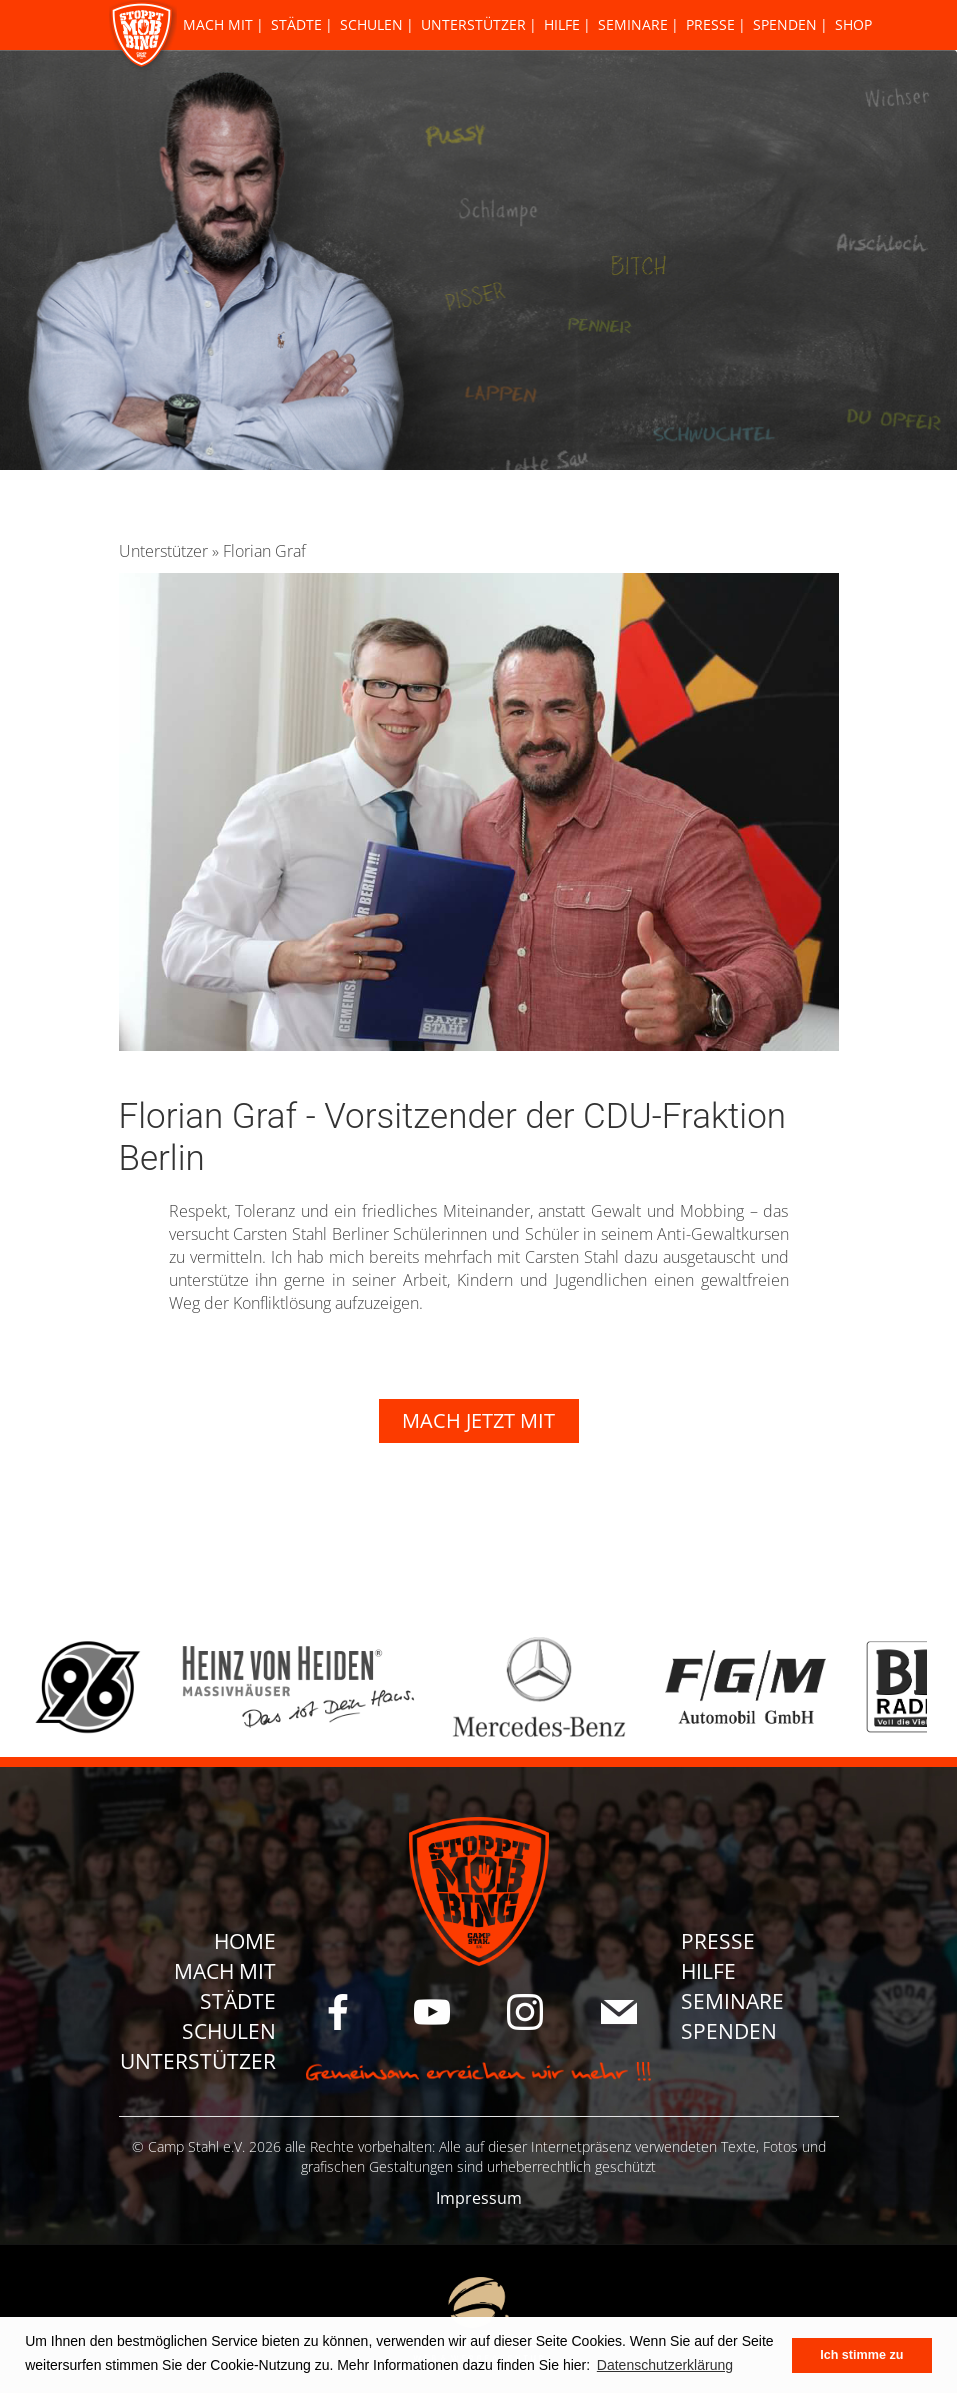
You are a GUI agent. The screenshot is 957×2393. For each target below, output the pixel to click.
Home (245, 1941)
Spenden (785, 24)
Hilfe (562, 24)
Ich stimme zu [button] (861, 2355)
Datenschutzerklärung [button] (665, 2365)
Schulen (371, 24)
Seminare (633, 24)
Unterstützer (473, 24)
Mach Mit (218, 24)
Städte (296, 24)
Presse (710, 24)
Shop (853, 24)
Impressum (479, 2198)
